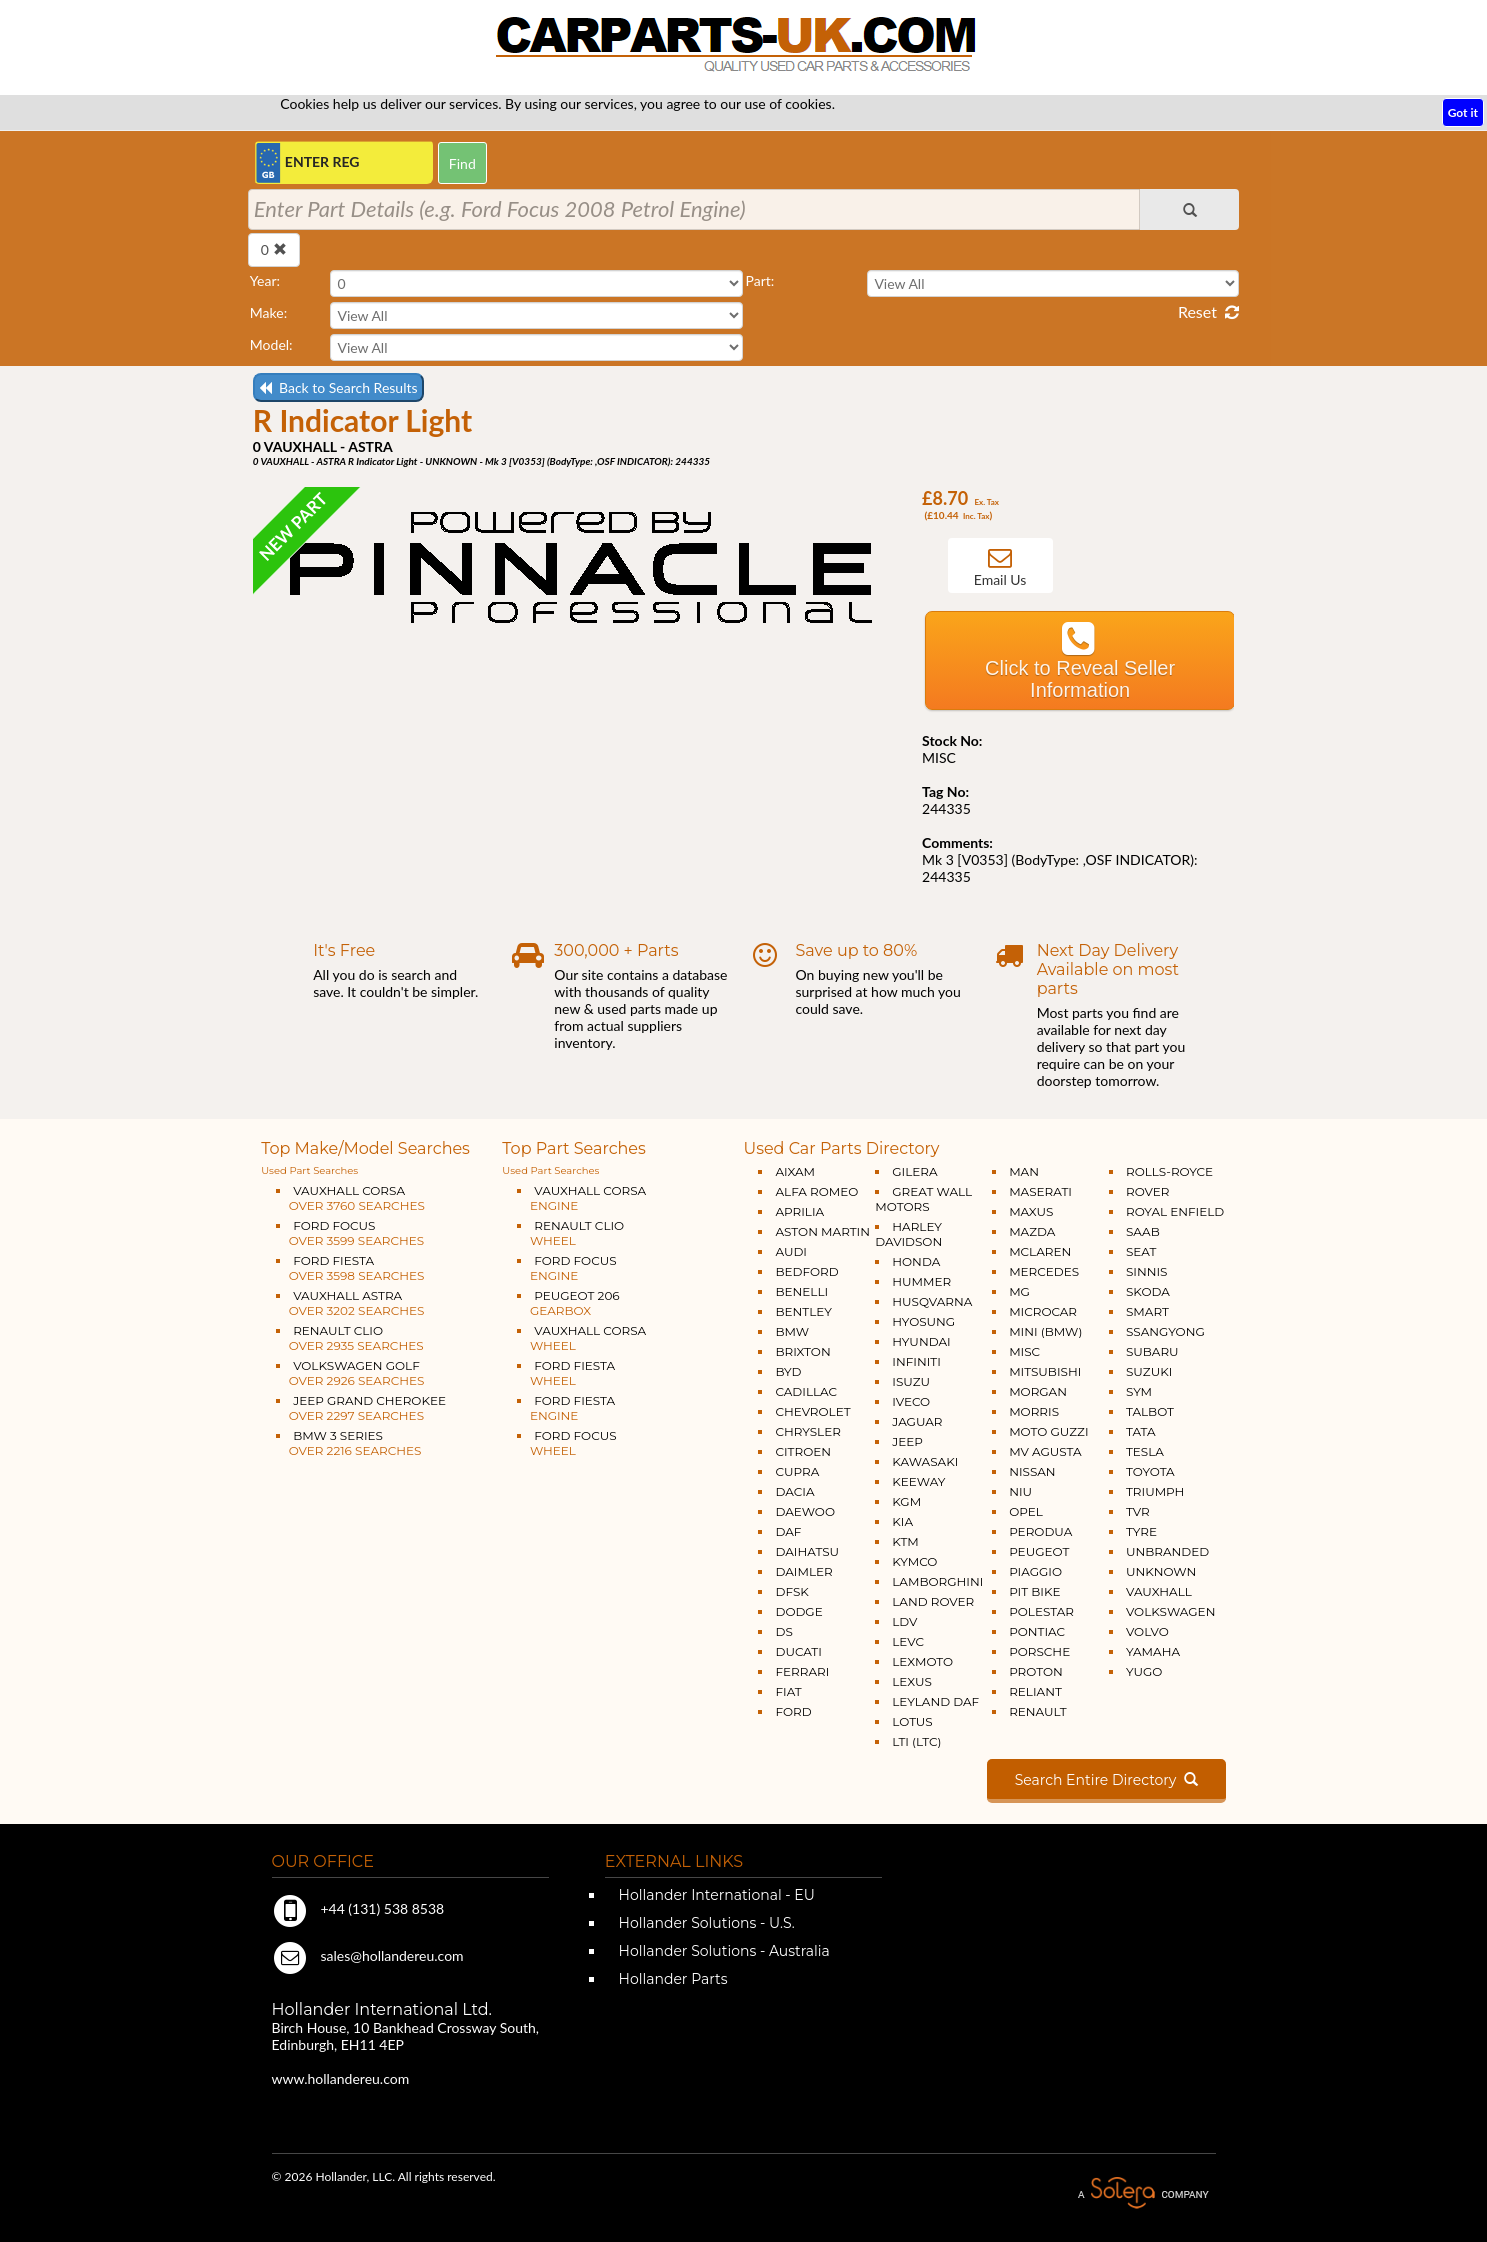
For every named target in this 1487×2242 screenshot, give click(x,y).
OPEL (1026, 1511)
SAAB (1143, 1231)
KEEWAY (918, 1481)
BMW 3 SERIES (348, 1443)
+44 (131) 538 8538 (358, 1908)
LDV (904, 1621)
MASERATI (1040, 1191)
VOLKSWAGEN (1170, 1611)
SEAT (1141, 1251)
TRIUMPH (1155, 1491)
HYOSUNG (923, 1321)
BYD (788, 1371)
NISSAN (1032, 1471)
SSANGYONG (1165, 1331)
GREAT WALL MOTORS (923, 1199)
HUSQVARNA (932, 1301)
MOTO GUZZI (1048, 1431)
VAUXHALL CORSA (350, 1198)
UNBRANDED (1167, 1551)
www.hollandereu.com (341, 2078)
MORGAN (1038, 1391)
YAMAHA (1153, 1651)
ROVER (1147, 1191)
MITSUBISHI (1045, 1371)
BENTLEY (803, 1311)
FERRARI (802, 1671)
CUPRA (797, 1471)
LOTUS (912, 1721)
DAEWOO (805, 1511)
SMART (1147, 1311)
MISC (1024, 1351)
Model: (271, 344)
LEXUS (912, 1681)
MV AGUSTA (1045, 1451)
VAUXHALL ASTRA (350, 1303)
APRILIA (799, 1211)
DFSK (791, 1591)
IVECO (911, 1401)
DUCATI (798, 1651)
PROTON (1036, 1671)
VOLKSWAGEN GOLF (350, 1373)
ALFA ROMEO (816, 1191)
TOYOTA (1150, 1471)
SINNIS (1147, 1271)
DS (783, 1631)
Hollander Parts (671, 1979)
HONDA (916, 1261)
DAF (788, 1531)
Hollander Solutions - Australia (722, 1951)
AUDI (790, 1251)
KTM (905, 1541)
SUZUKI (1149, 1371)
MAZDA (1032, 1231)
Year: (265, 280)
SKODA (1148, 1291)
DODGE (798, 1611)
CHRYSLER (807, 1431)
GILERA (914, 1171)
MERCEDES (1044, 1271)
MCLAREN (1040, 1251)
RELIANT (1035, 1691)
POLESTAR (1041, 1611)
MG (1019, 1291)
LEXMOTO (922, 1661)
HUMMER (921, 1281)
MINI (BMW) (1045, 1331)
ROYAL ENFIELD (1175, 1211)
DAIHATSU (807, 1551)
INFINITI (916, 1361)
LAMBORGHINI (937, 1581)
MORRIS (1034, 1411)
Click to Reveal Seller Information (1080, 679)
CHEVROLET (812, 1411)
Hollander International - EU (715, 1895)
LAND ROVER (933, 1601)
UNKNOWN (1161, 1571)
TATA (1141, 1431)
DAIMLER (803, 1571)
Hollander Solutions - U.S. (705, 1923)
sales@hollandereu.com (368, 1955)
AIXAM (795, 1171)
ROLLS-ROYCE (1169, 1171)
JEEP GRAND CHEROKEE (361, 1408)
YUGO (1144, 1671)
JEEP (907, 1441)
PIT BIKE (1034, 1591)
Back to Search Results (338, 387)
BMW (792, 1331)
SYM (1139, 1391)
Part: (759, 280)
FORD (793, 1711)
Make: (268, 312)
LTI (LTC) (916, 1741)
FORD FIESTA (350, 1268)
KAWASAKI (925, 1461)
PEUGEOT (1039, 1551)
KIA (902, 1521)
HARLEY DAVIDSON (908, 1234)
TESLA (1145, 1451)
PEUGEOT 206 (568, 1303)
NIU (1020, 1491)
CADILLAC (806, 1391)
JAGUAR (917, 1421)
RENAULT (1037, 1711)
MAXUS (1031, 1211)
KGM (906, 1501)
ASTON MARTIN (822, 1231)
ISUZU (911, 1381)
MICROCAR (1043, 1311)
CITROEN (803, 1451)
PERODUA (1040, 1531)
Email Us (1000, 579)
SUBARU (1152, 1351)
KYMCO (914, 1561)
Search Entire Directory (1106, 1780)
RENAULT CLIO (349, 1338)
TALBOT (1150, 1411)
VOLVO (1147, 1631)
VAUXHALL (1159, 1591)
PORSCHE (1039, 1651)
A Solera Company (1143, 2193)
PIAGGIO (1035, 1571)
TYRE (1141, 1531)
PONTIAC (1037, 1631)
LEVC (908, 1641)
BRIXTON (802, 1351)
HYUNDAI (921, 1341)
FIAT (788, 1691)
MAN (1024, 1171)
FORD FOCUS (350, 1233)
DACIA (794, 1491)
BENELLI (801, 1291)
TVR (1138, 1511)
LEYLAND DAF (935, 1701)
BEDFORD (806, 1271)
